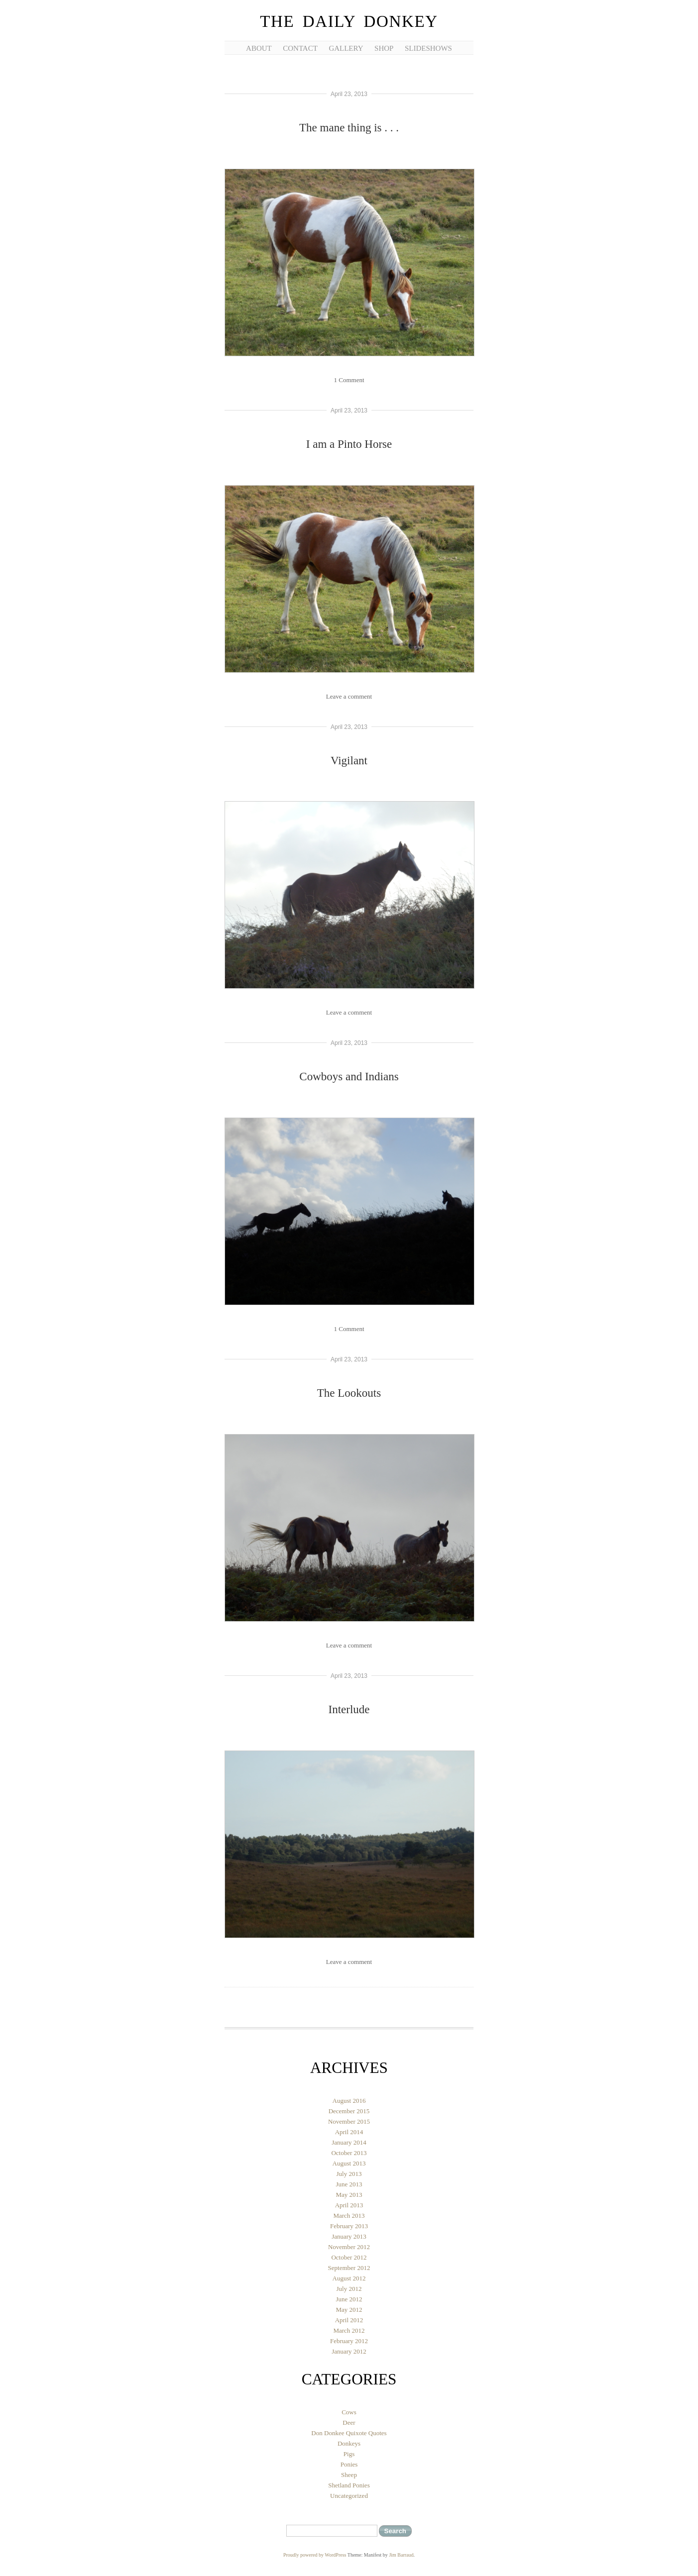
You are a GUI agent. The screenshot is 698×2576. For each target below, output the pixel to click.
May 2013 (349, 2194)
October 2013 (348, 2153)
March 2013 (348, 2215)
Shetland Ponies (348, 2485)
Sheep (349, 2474)
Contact (300, 48)
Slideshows (428, 48)
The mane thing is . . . (349, 127)
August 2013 (349, 2163)
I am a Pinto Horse (349, 444)
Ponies (349, 2464)
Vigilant (349, 760)
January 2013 (349, 2236)
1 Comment (349, 380)
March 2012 (348, 2330)
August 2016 (349, 2100)
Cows (349, 2412)
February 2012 (349, 2341)
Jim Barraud (401, 2555)
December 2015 (349, 2111)
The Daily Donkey (349, 21)
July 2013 (349, 2173)
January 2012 (349, 2351)
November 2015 (349, 2121)
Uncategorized (349, 2495)
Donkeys (349, 2443)
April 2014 (349, 2132)
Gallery (346, 48)
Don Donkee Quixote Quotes (348, 2433)
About (259, 48)
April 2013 (349, 2205)
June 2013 (349, 2184)
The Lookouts (349, 1393)
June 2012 (349, 2299)
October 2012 (348, 2257)
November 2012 (349, 2247)
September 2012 (349, 2267)
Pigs (349, 2454)
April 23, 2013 (349, 94)
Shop (383, 48)
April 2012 (349, 2320)
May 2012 (349, 2309)
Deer (349, 2422)
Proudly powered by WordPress (315, 2555)
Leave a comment (349, 696)
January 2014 (349, 2142)
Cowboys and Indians (348, 1076)
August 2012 (349, 2278)
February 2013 (349, 2226)
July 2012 (349, 2288)
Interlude (348, 1709)
